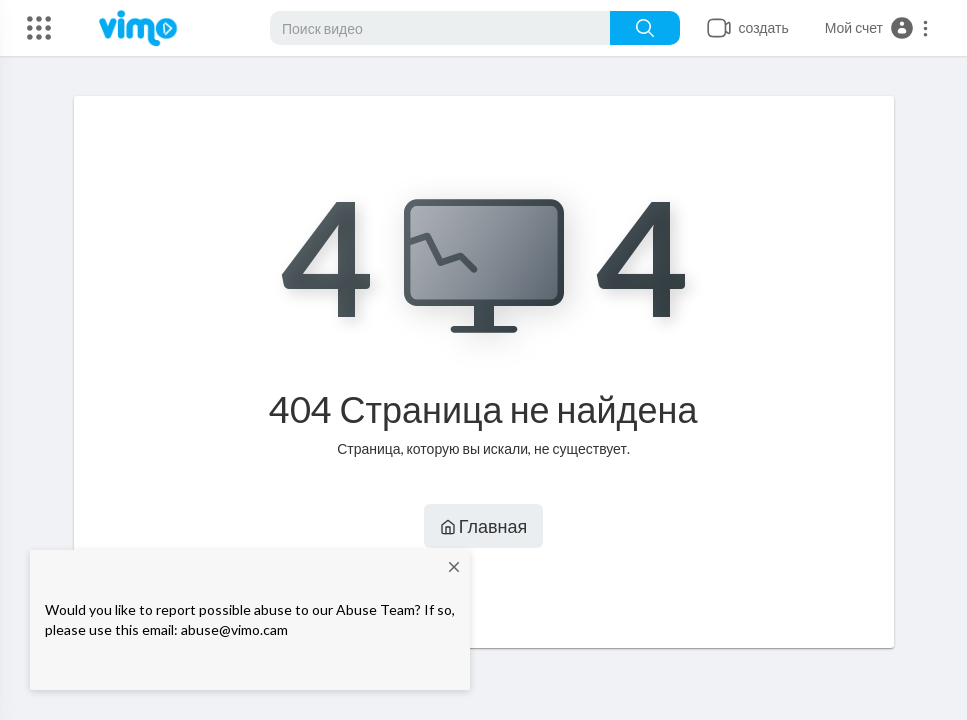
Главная (484, 526)
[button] (877, 28)
